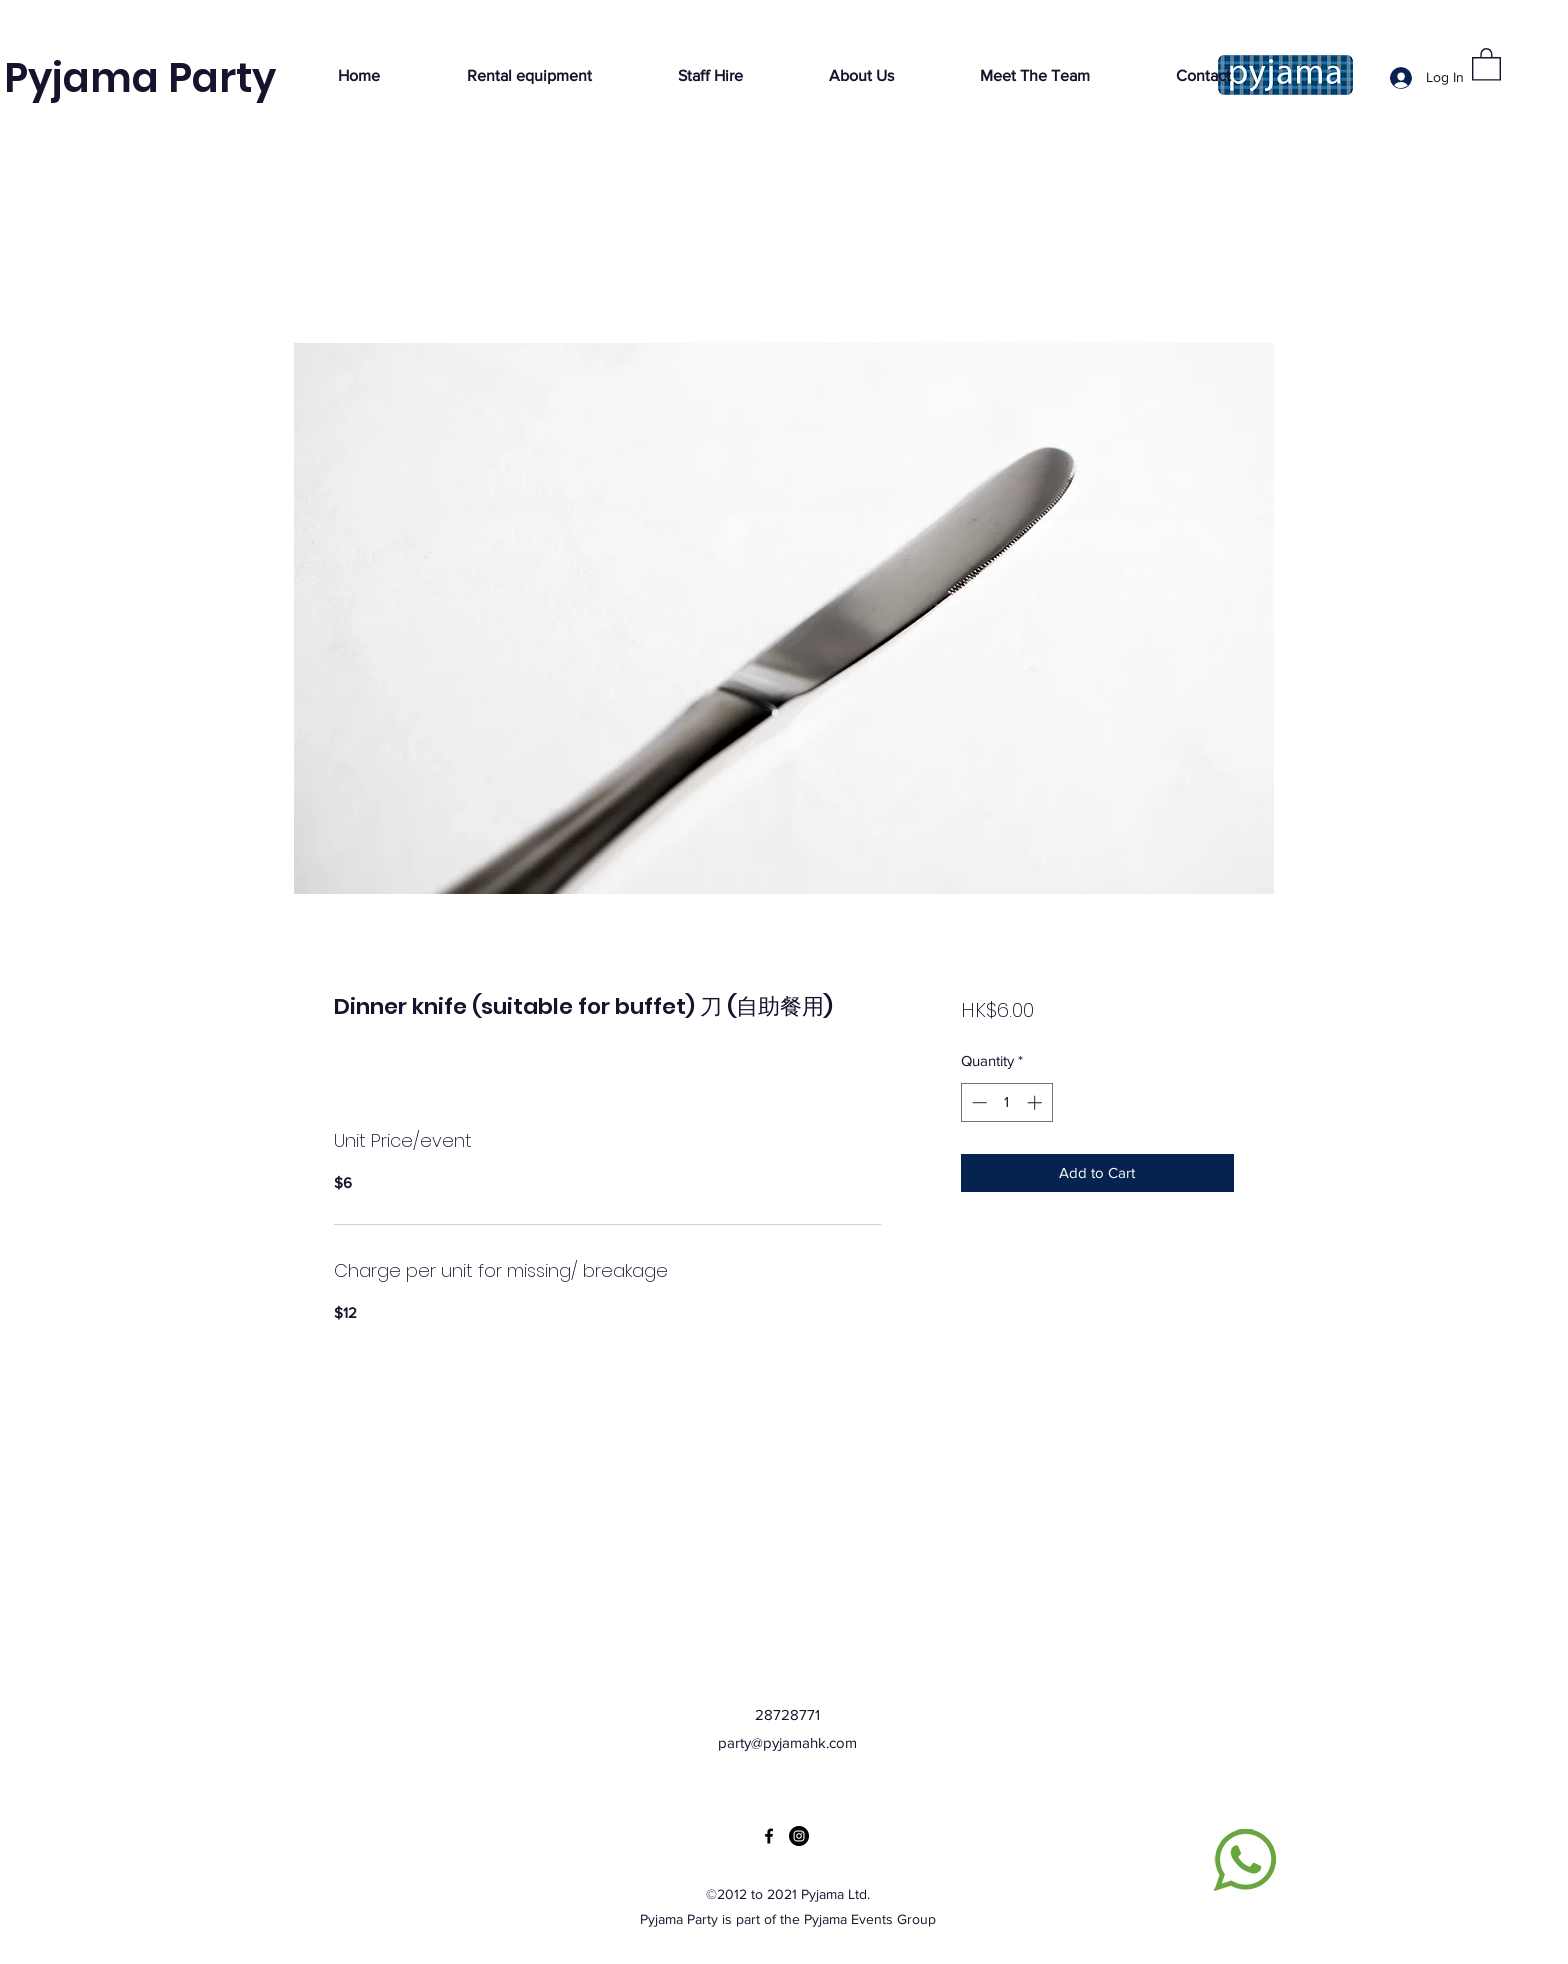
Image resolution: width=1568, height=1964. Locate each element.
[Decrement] (977, 1102)
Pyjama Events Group (870, 1919)
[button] (1486, 63)
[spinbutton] (1006, 1102)
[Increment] (1036, 1102)
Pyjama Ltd (834, 1894)
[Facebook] (769, 1836)
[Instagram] (799, 1836)
